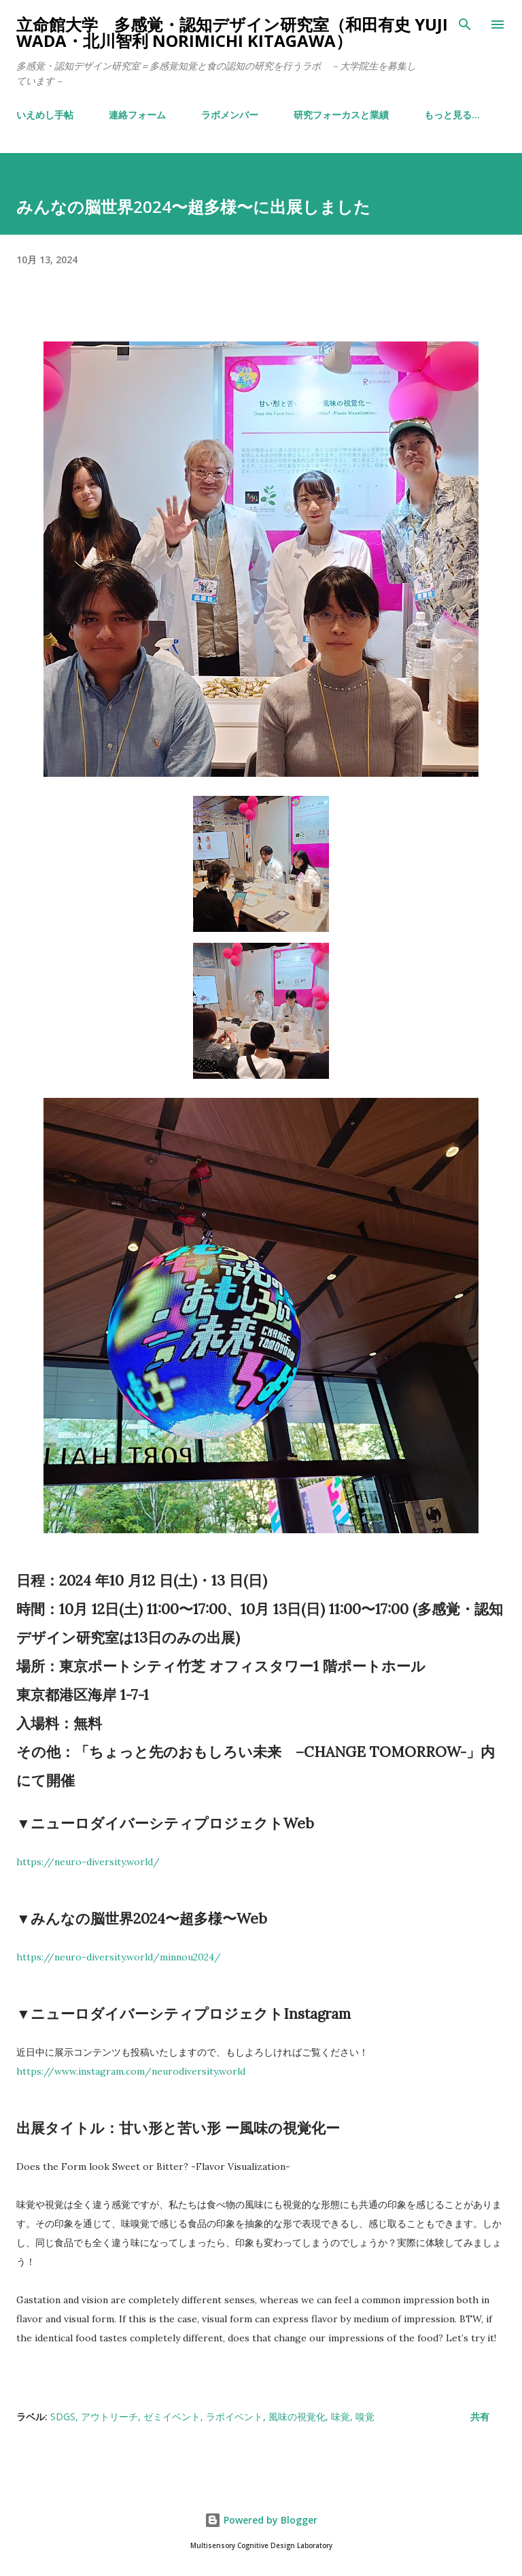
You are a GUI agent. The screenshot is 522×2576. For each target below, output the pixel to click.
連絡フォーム (137, 114)
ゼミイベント (172, 2416)
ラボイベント (234, 2416)
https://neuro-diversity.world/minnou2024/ (118, 1957)
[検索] (465, 24)
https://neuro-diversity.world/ (88, 1862)
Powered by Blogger (261, 2519)
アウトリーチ (109, 2416)
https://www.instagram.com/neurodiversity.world (130, 2071)
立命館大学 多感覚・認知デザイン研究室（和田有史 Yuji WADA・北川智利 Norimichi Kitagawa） (232, 32)
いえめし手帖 (44, 114)
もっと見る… (452, 114)
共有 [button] (479, 2416)
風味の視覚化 (297, 2416)
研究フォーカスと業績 (341, 114)
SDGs (62, 2416)
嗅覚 (365, 2416)
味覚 (340, 2416)
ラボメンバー (229, 114)
